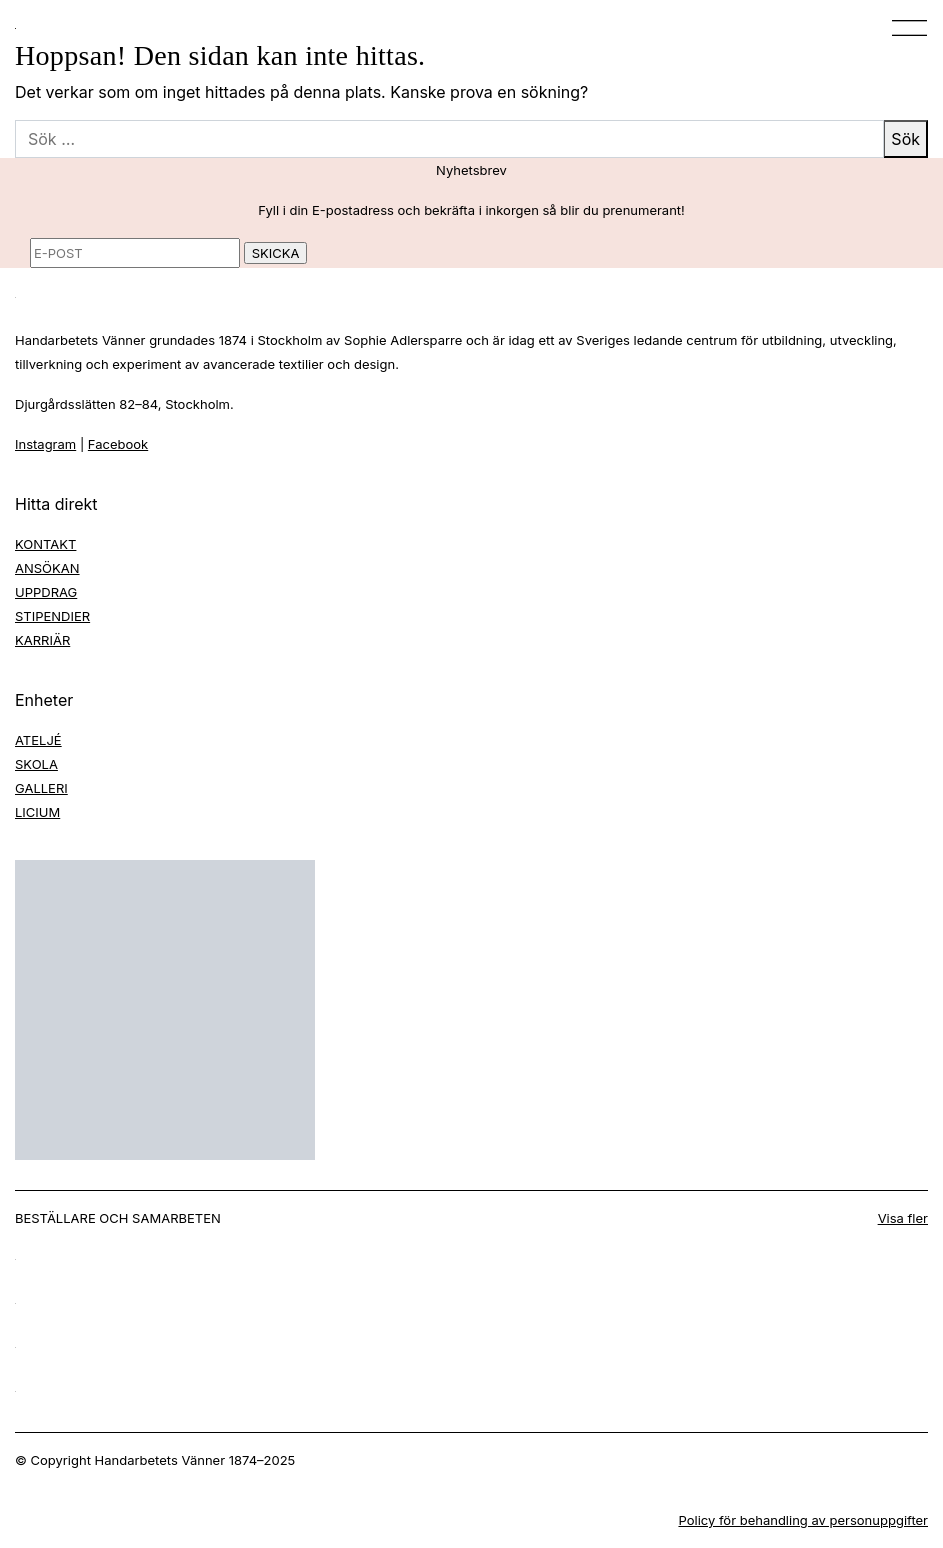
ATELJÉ (38, 740)
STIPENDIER (52, 616)
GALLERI (41, 788)
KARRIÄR (42, 640)
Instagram (45, 444)
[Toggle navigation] (903, 28)
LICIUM (37, 812)
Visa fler (903, 1218)
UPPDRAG (46, 592)
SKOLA (36, 764)
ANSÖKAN (47, 568)
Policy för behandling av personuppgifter (803, 1520)
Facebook (118, 444)
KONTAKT (45, 544)
